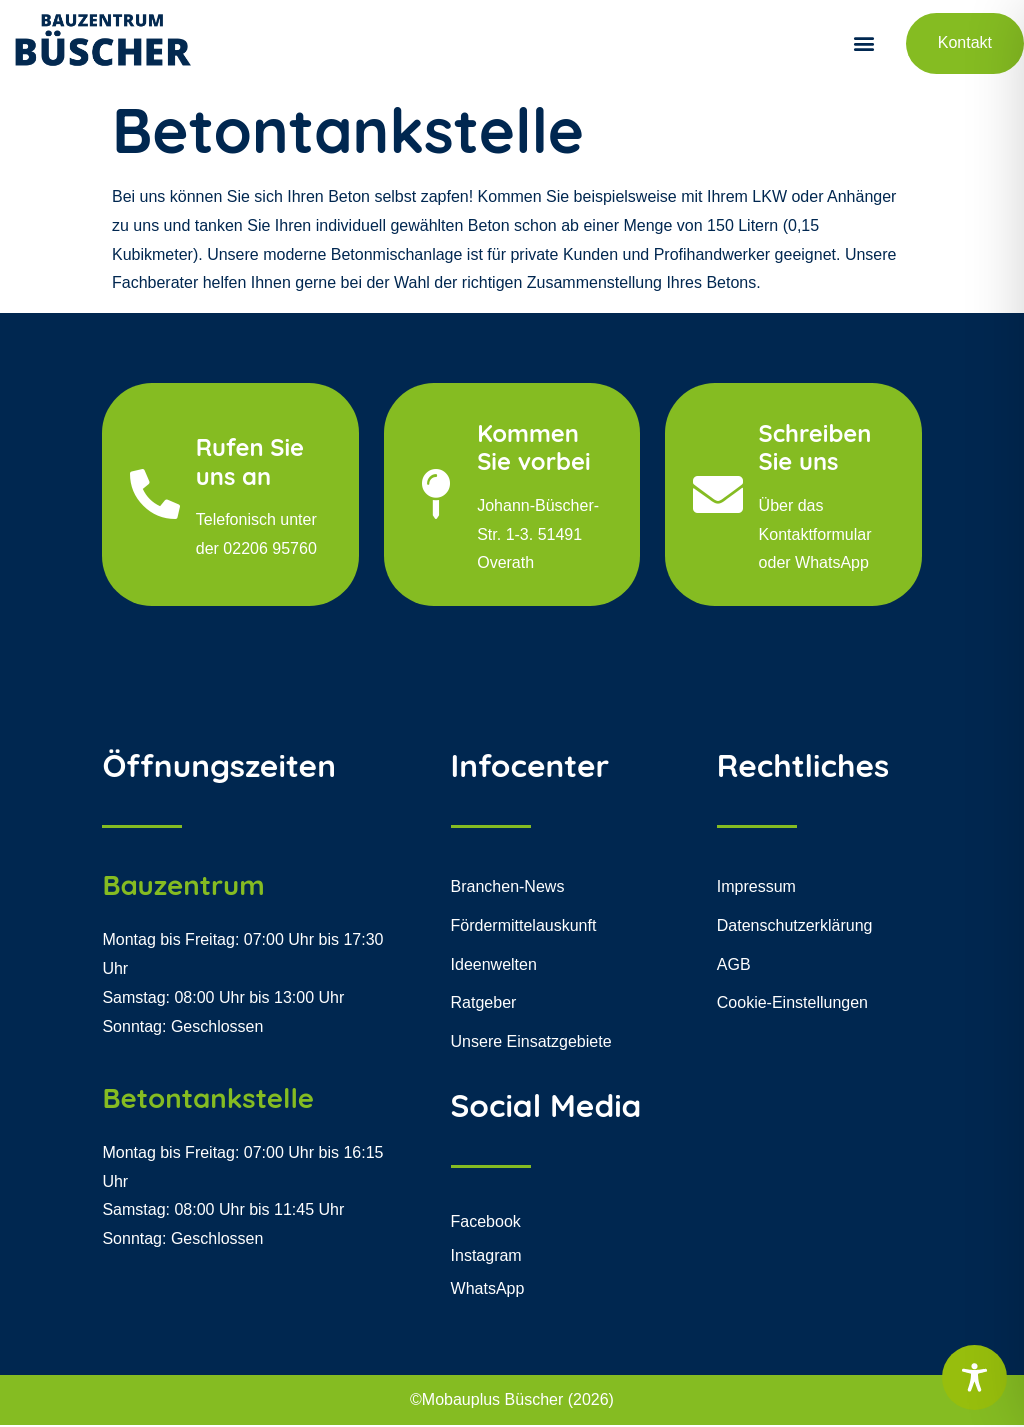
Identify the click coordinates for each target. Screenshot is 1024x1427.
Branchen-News (508, 888)
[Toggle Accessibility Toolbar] (974, 1377)
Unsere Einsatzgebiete (531, 1043)
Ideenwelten (494, 965)
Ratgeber (484, 1004)
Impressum (756, 888)
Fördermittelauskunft (524, 926)
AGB (734, 965)
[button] (864, 43)
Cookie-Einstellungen (792, 1004)
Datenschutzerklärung (795, 926)
